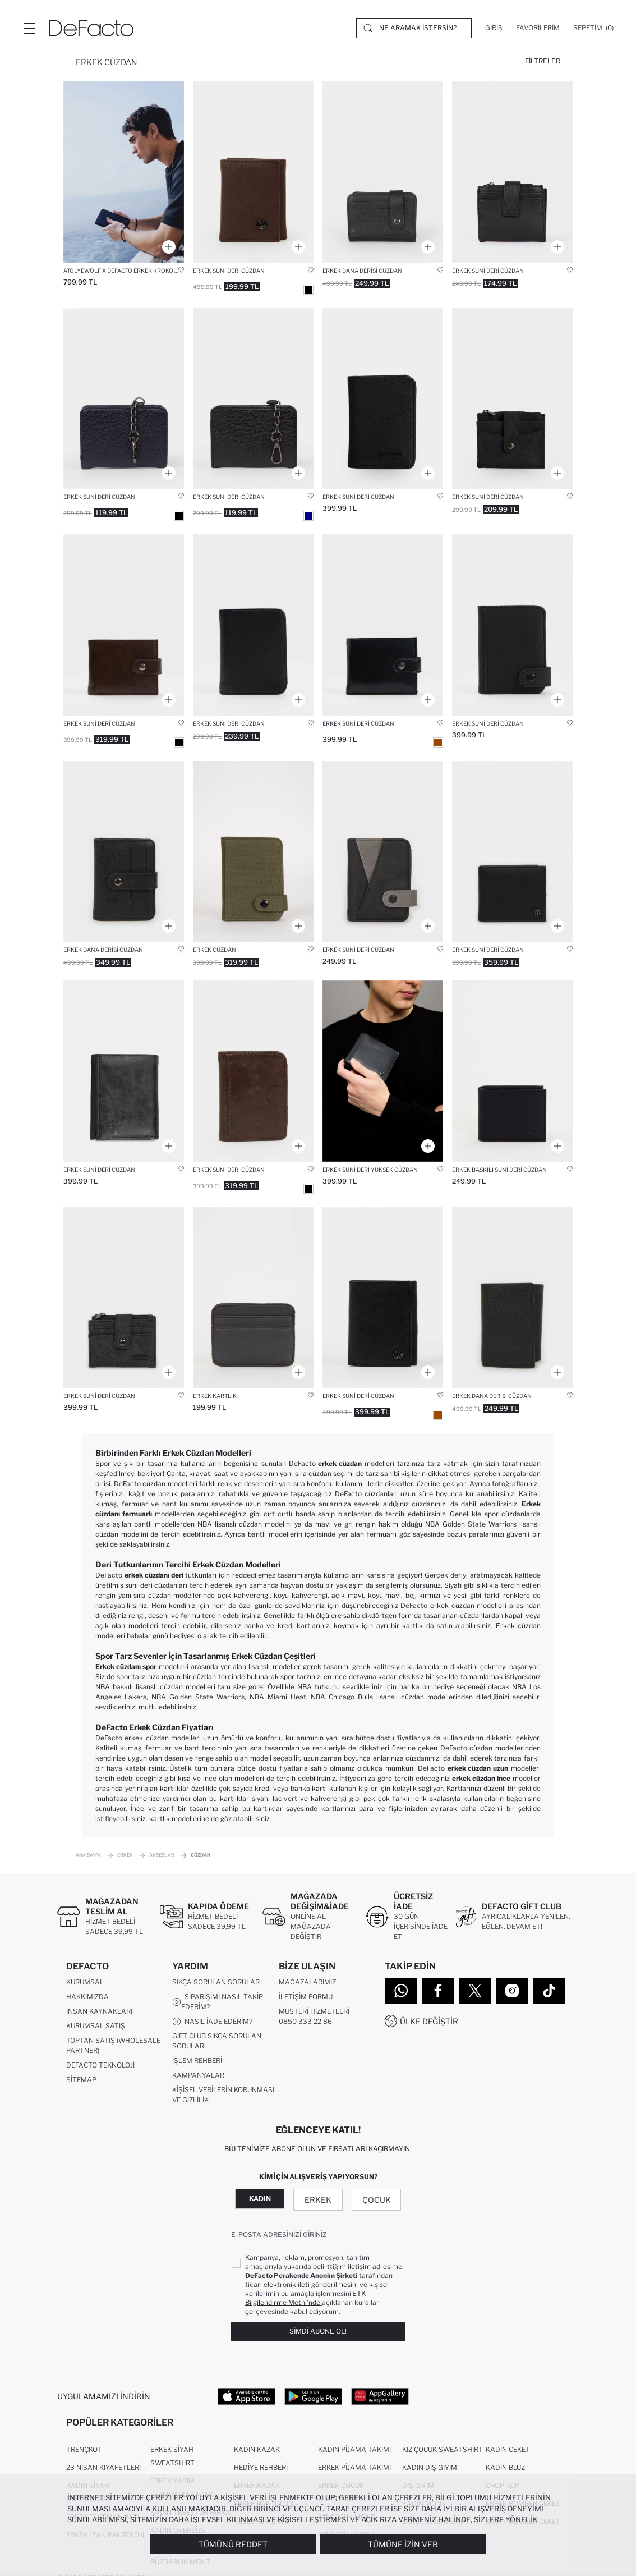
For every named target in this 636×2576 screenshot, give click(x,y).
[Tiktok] (549, 1991)
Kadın (260, 2198)
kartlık (159, 1818)
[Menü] (29, 28)
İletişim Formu (306, 1997)
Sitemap (81, 2080)
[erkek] (253, 172)
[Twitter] (475, 1991)
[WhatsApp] (401, 1991)
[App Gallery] (380, 2396)
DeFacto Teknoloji (100, 2065)
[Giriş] (494, 28)
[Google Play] (313, 2396)
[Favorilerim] (538, 28)
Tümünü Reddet (233, 2544)
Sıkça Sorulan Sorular (216, 1982)
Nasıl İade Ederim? (212, 2022)
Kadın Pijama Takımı (354, 2450)
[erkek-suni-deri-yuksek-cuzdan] (382, 1071)
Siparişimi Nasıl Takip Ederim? (217, 2002)
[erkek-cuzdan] (253, 851)
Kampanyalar (198, 2075)
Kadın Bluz (505, 2468)
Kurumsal (85, 1982)
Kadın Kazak (257, 2450)
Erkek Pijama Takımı (354, 2468)
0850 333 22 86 (305, 2022)
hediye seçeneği (459, 1687)
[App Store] (246, 2396)
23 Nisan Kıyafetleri (103, 2468)
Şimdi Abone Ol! (318, 2331)
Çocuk (376, 2199)
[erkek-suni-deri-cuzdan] (512, 172)
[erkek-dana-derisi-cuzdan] (382, 172)
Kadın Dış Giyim (429, 2468)
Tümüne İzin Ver (403, 2544)
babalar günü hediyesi (161, 1635)
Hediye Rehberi (261, 2468)
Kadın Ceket (508, 2450)
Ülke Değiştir (429, 2021)
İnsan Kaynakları (99, 2011)
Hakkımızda (87, 1997)
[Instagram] (512, 1991)
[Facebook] (438, 1991)
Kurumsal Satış (95, 2026)
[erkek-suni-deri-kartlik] (253, 1297)
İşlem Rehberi (197, 2061)
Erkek (318, 2199)
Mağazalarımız (307, 1982)
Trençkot (84, 2450)
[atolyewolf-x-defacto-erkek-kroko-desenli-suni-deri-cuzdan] (123, 172)
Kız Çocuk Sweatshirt (442, 2450)
